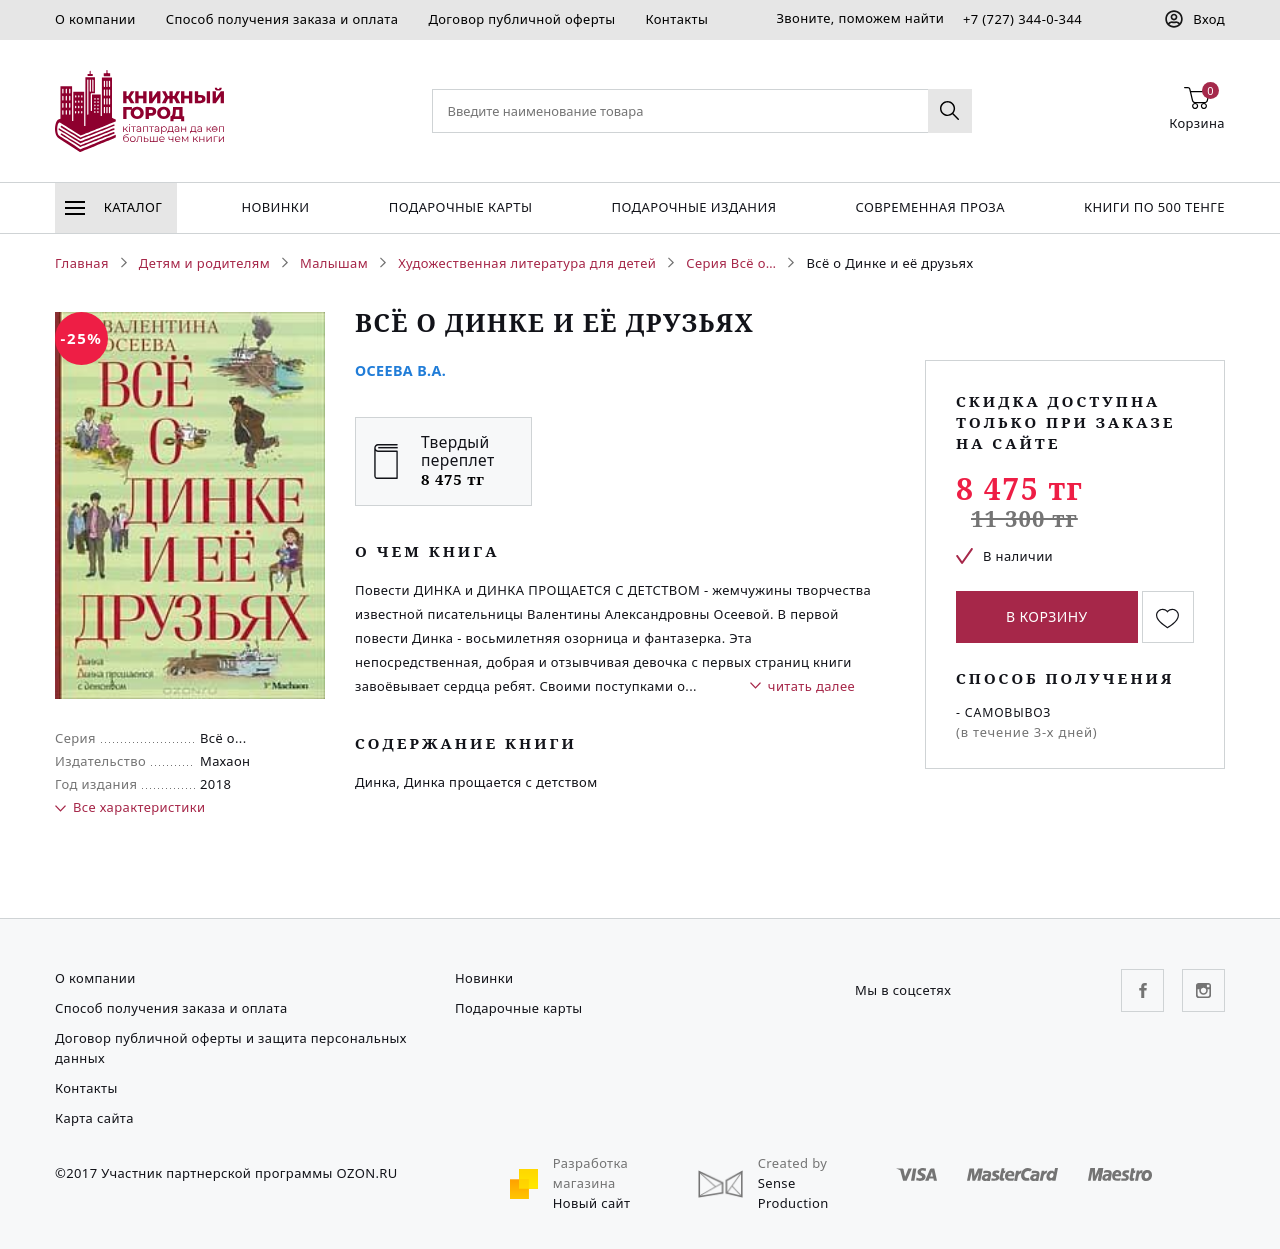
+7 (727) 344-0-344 (1022, 19)
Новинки (275, 207)
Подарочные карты (461, 207)
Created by (793, 1163)
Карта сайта (94, 1118)
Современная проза (929, 207)
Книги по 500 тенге (1154, 207)
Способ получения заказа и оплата (282, 19)
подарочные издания (694, 207)
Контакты (676, 19)
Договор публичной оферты (521, 19)
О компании (95, 19)
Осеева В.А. (400, 370)
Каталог (113, 207)
